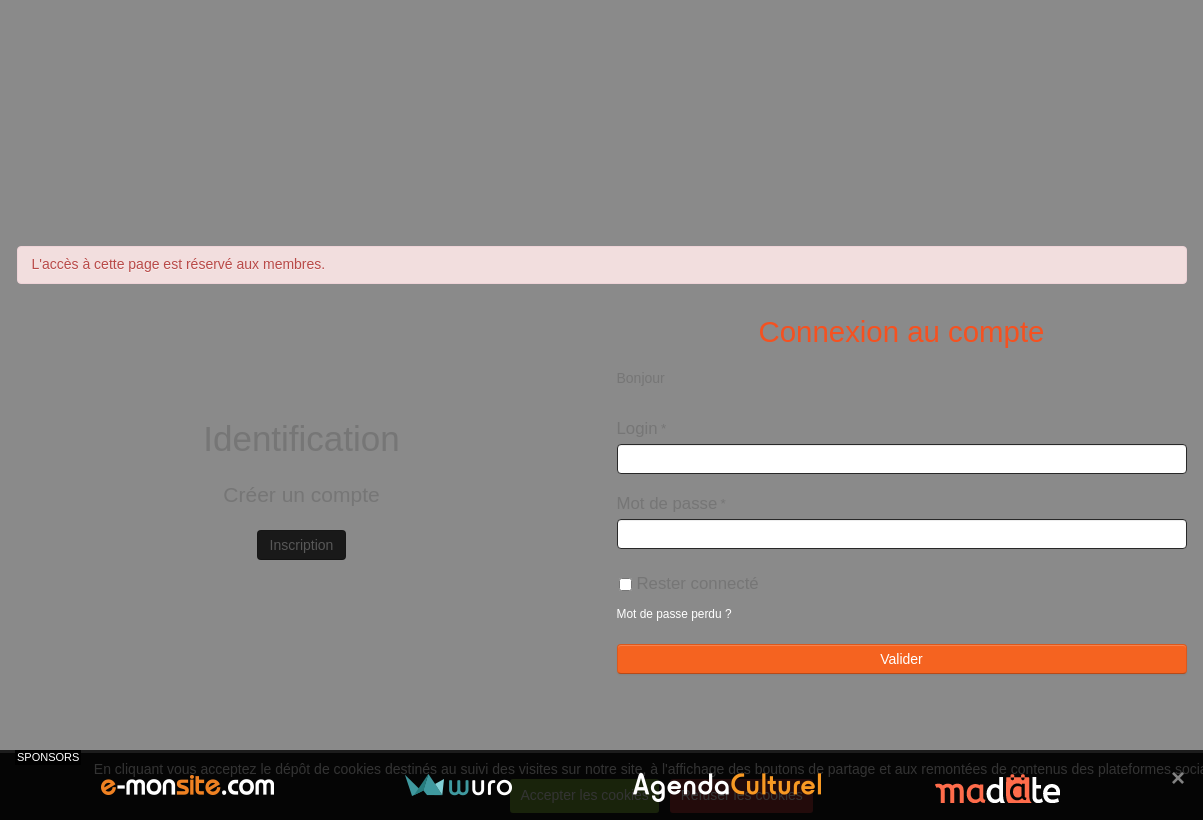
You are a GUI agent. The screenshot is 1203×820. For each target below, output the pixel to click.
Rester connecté (689, 583)
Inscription (302, 545)
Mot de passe (667, 503)
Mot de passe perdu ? (674, 614)
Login (637, 428)
